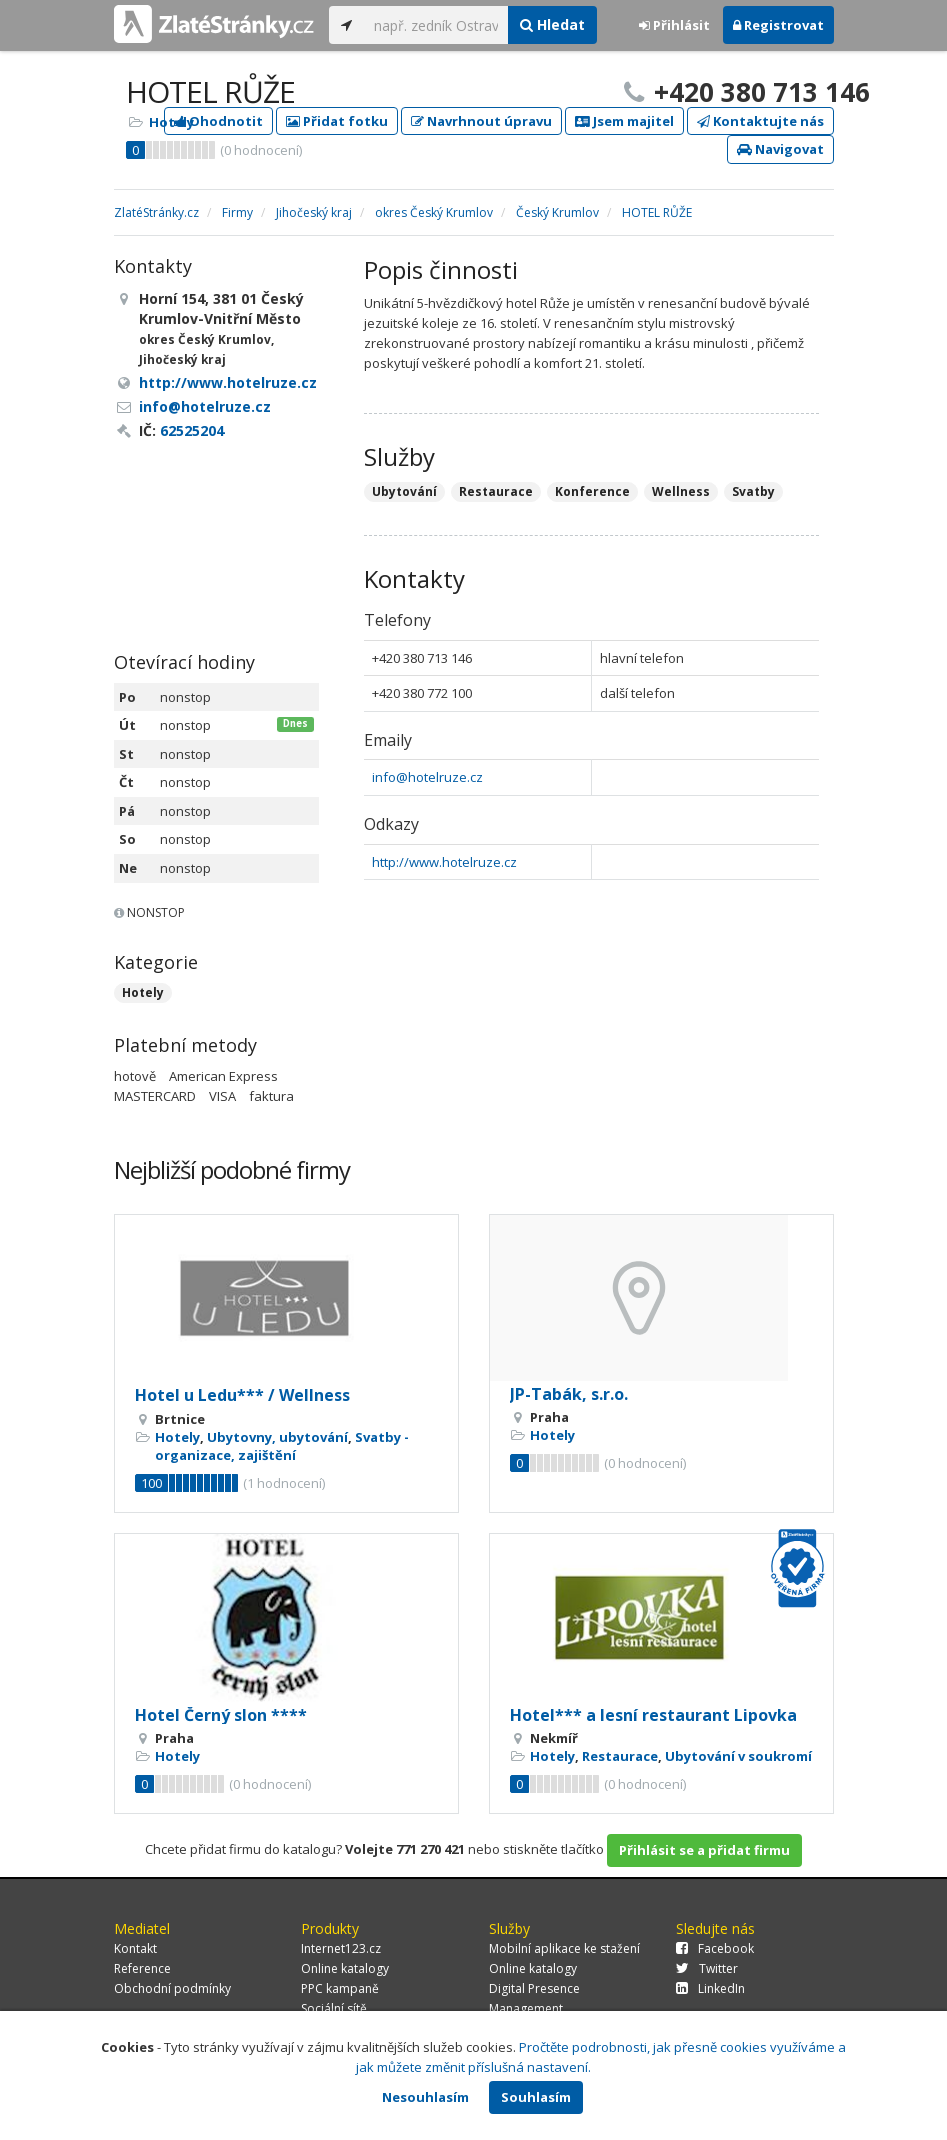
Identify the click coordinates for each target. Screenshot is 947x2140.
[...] (436, 25)
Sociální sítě (334, 2008)
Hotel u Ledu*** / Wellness (242, 1395)
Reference (142, 1968)
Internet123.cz (341, 1948)
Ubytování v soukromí (738, 1756)
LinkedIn (710, 1988)
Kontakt (135, 1948)
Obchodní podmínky (172, 1988)
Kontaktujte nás (760, 121)
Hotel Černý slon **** (221, 1715)
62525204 (192, 430)
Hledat (552, 24)
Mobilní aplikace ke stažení (564, 1948)
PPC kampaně (340, 1988)
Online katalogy (345, 1968)
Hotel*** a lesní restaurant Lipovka (653, 1715)
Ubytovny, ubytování (277, 1437)
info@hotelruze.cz (427, 777)
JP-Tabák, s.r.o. (569, 1394)
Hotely (171, 122)
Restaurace (620, 1756)
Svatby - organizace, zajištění (282, 1446)
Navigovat (780, 149)
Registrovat (778, 25)
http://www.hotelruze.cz (444, 862)
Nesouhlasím (425, 2097)
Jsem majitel (624, 121)
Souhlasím (536, 2097)
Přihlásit (674, 25)
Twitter (707, 1968)
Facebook (715, 1948)
